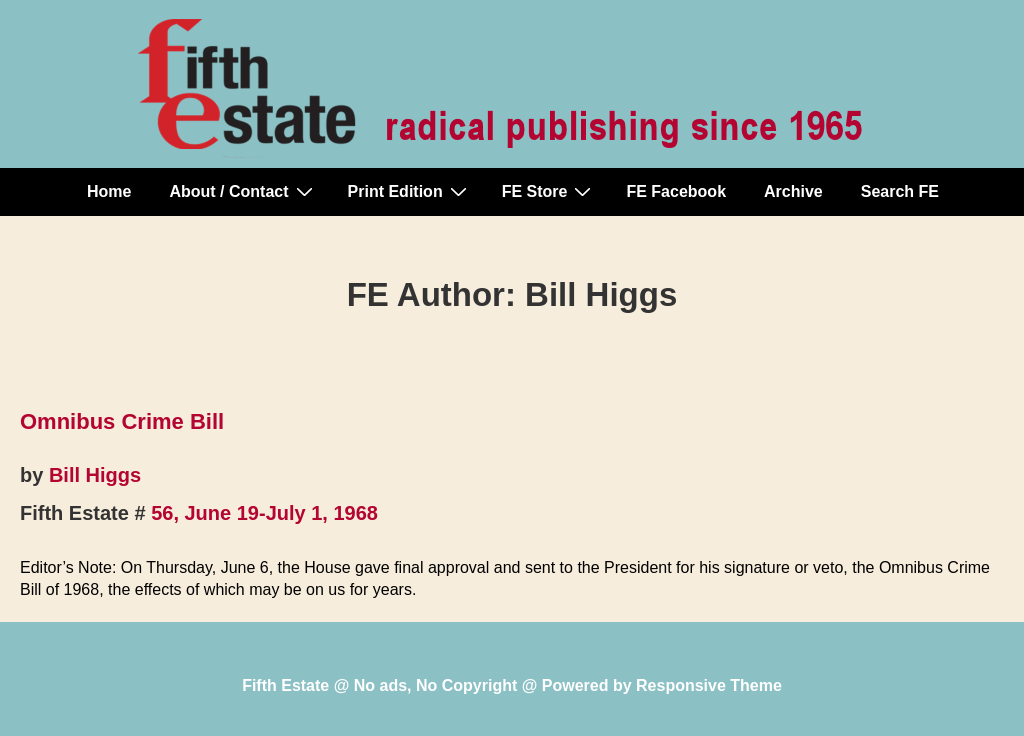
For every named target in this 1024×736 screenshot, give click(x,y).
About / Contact (243, 191)
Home (109, 191)
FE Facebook (676, 191)
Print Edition (410, 191)
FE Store (549, 191)
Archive (793, 191)
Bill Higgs (95, 475)
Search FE (900, 191)
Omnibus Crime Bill (122, 421)
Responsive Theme (709, 685)
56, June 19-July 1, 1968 (264, 513)
